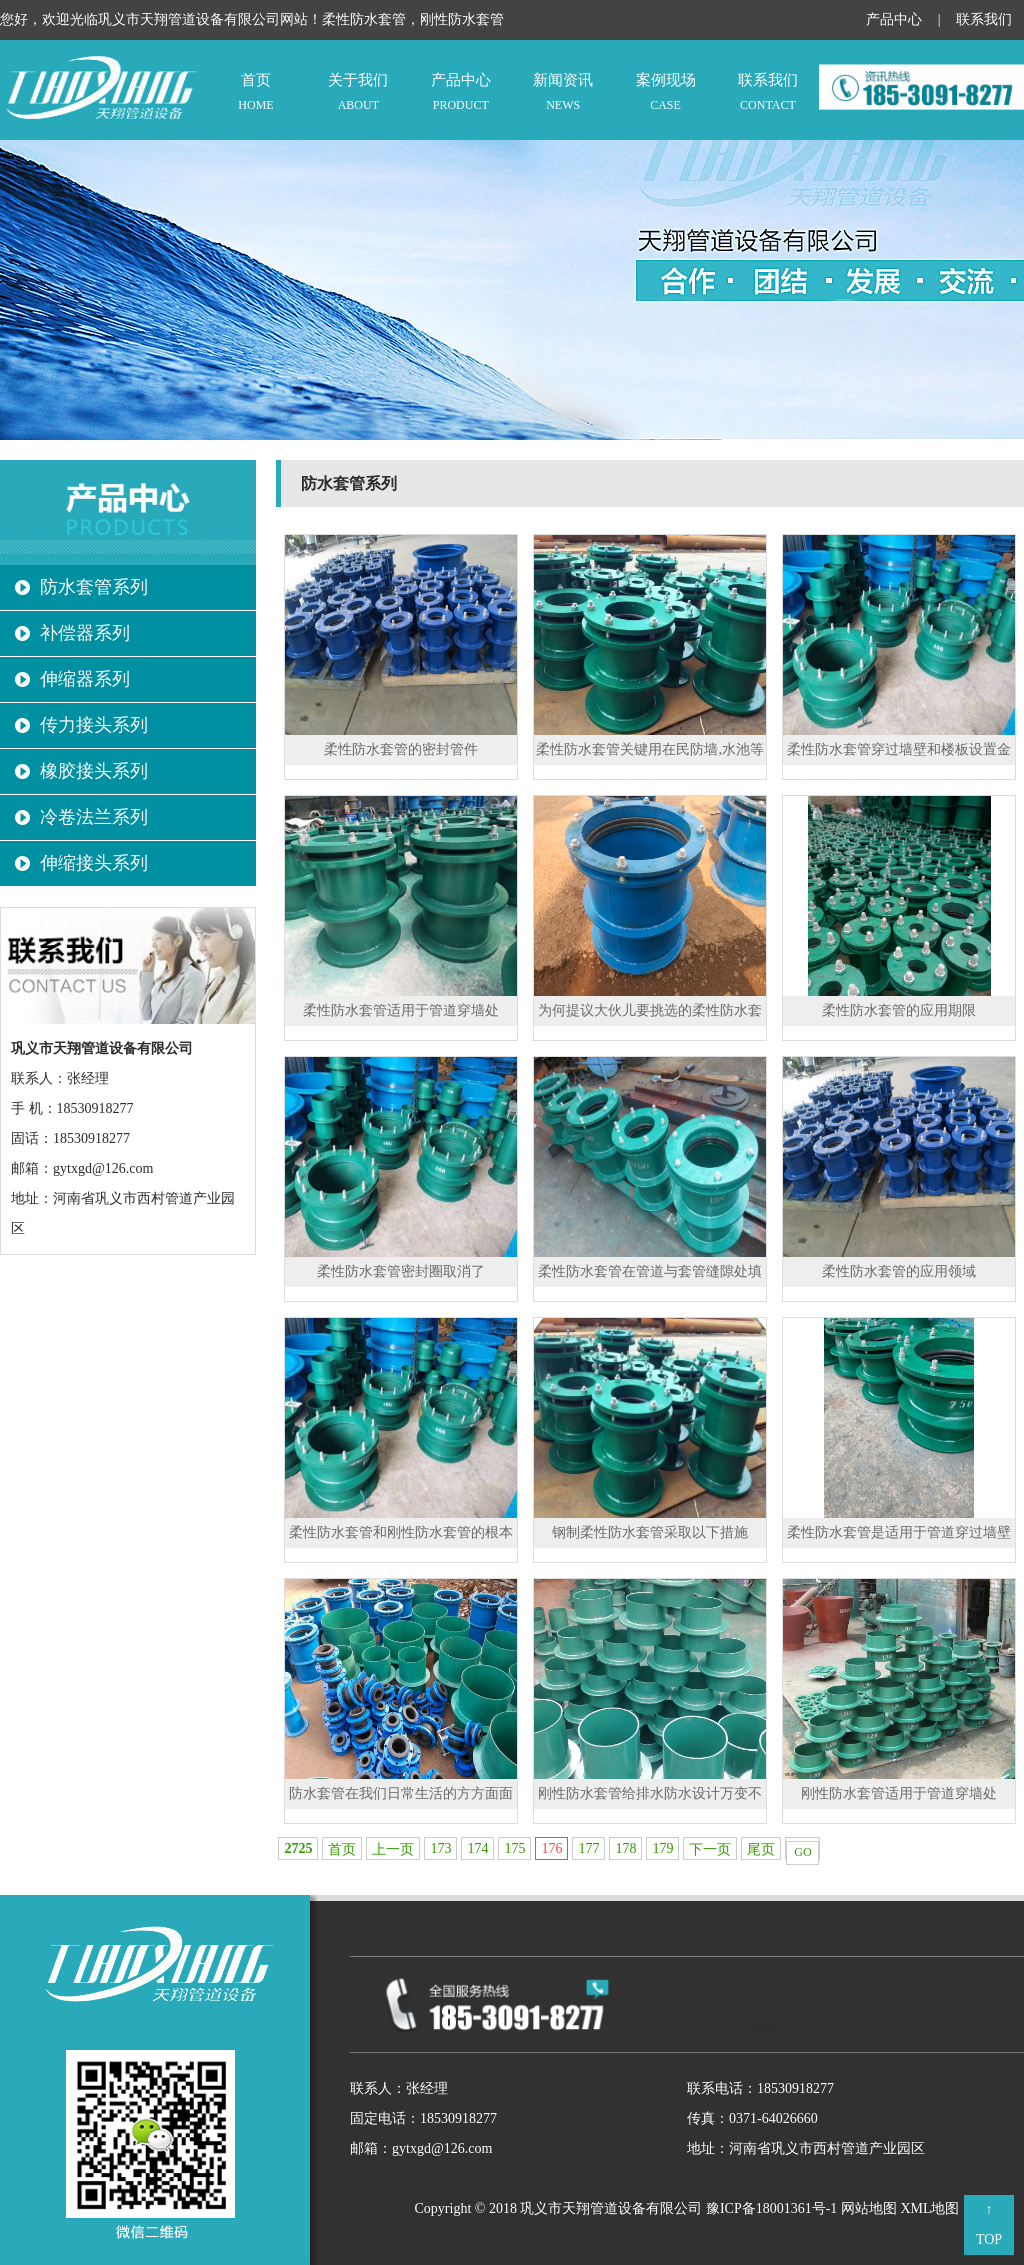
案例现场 (665, 93)
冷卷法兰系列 (94, 817)
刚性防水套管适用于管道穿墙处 (899, 1793)
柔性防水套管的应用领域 (899, 1271)
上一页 (393, 1849)
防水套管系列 (94, 587)
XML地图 (929, 2208)
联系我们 (984, 19)
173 (440, 1848)
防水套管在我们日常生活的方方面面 (401, 1793)
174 (477, 1848)
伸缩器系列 (85, 679)
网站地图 (869, 2208)
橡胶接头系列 (94, 771)
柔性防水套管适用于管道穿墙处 (401, 1010)
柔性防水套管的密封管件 (401, 749)
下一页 (710, 1849)
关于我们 (358, 93)
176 (551, 1848)
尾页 (761, 1849)
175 (514, 1848)
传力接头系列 (94, 725)
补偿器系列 (85, 633)
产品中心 (894, 19)
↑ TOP (989, 2224)
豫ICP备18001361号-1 (771, 2208)
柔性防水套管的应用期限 (899, 1010)
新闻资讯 (563, 93)
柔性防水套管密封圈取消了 (401, 1271)
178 (625, 1848)
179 (662, 1848)
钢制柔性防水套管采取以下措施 (650, 1532)
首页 (256, 93)
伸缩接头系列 (94, 863)
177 (588, 1848)
